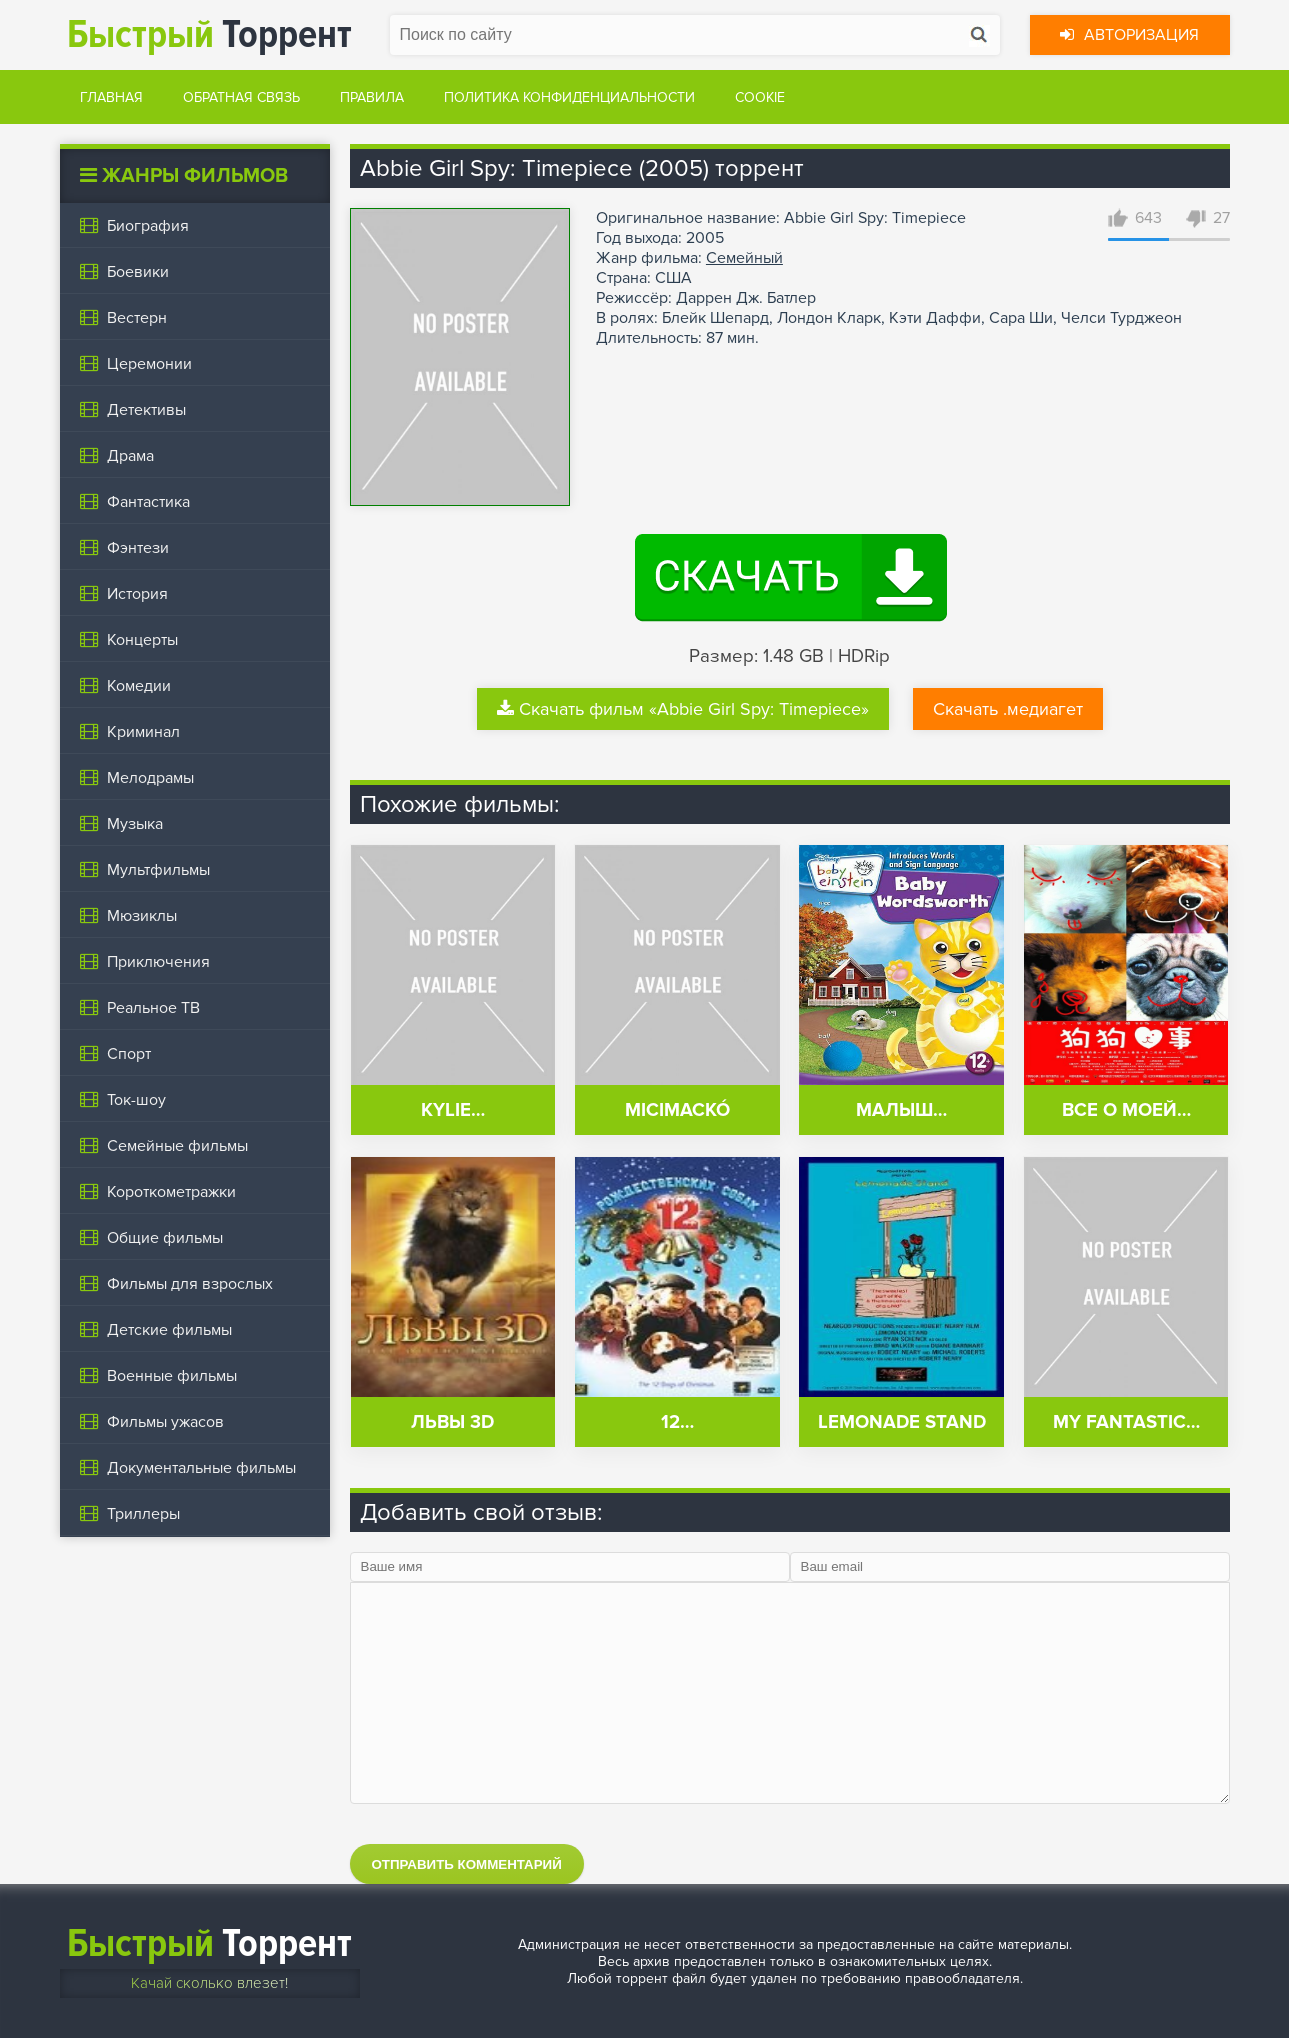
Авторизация (1129, 35)
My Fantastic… (1126, 1422)
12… (677, 1422)
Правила (372, 97)
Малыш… (901, 1110)
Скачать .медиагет (1008, 709)
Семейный (744, 258)
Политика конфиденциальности (569, 97)
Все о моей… (1126, 1110)
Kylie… (453, 1110)
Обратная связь (241, 97)
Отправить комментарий (467, 1864)
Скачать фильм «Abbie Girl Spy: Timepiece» (683, 709)
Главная (111, 97)
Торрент (209, 34)
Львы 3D (452, 1422)
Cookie (760, 97)
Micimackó (677, 1110)
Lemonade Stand (902, 1422)
